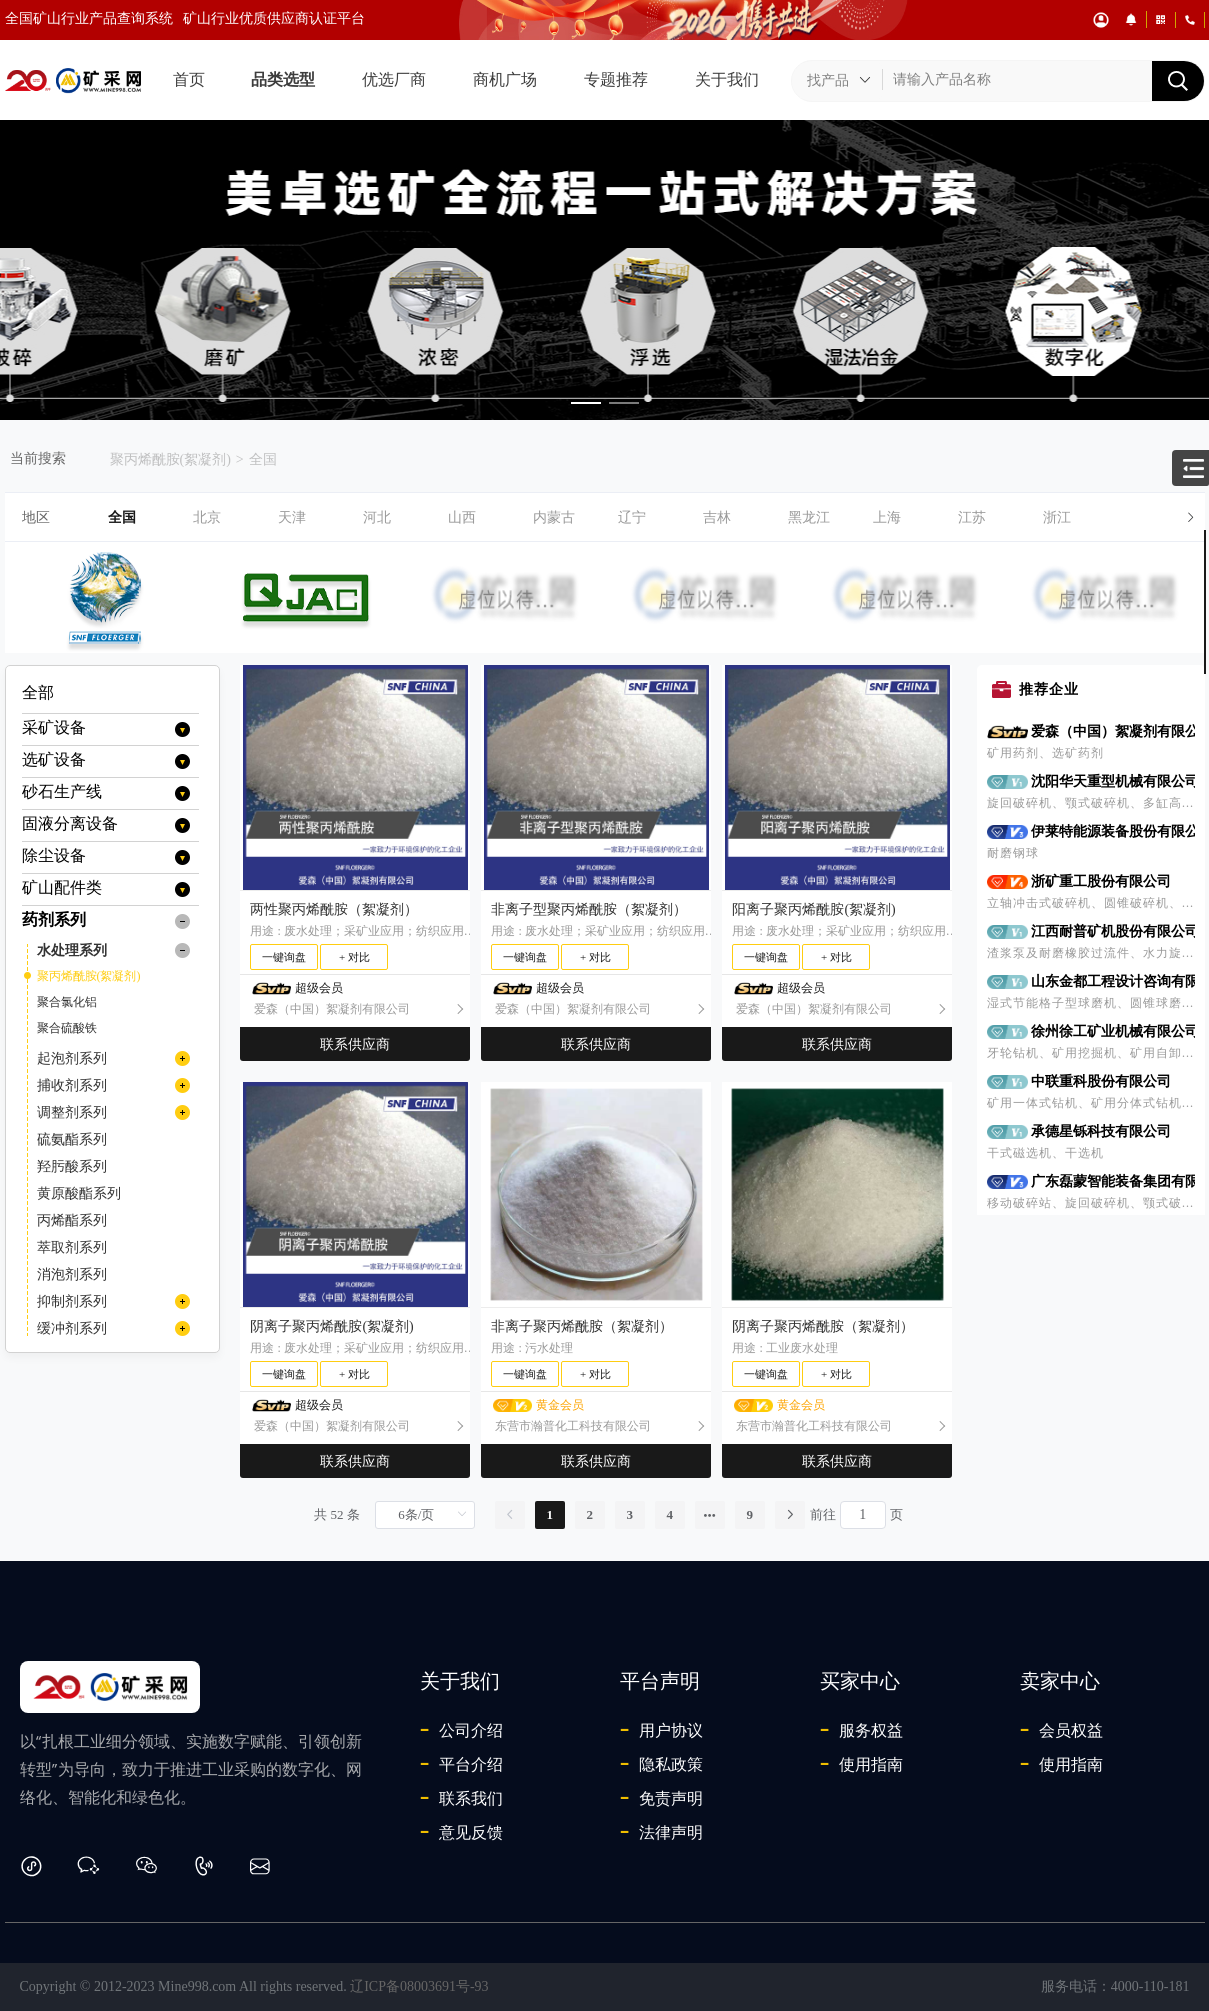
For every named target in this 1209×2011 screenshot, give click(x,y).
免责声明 (661, 1798)
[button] (656, 517)
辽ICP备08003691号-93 (419, 1986)
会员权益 (1061, 1730)
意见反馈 (461, 1832)
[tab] (605, 517)
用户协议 (661, 1730)
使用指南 (861, 1764)
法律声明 (661, 1832)
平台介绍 (461, 1764)
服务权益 (861, 1730)
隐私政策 (661, 1764)
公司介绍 (461, 1730)
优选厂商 (394, 79)
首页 (189, 79)
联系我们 (461, 1798)
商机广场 (505, 79)
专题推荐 (616, 79)
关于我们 (727, 79)
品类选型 (283, 79)
